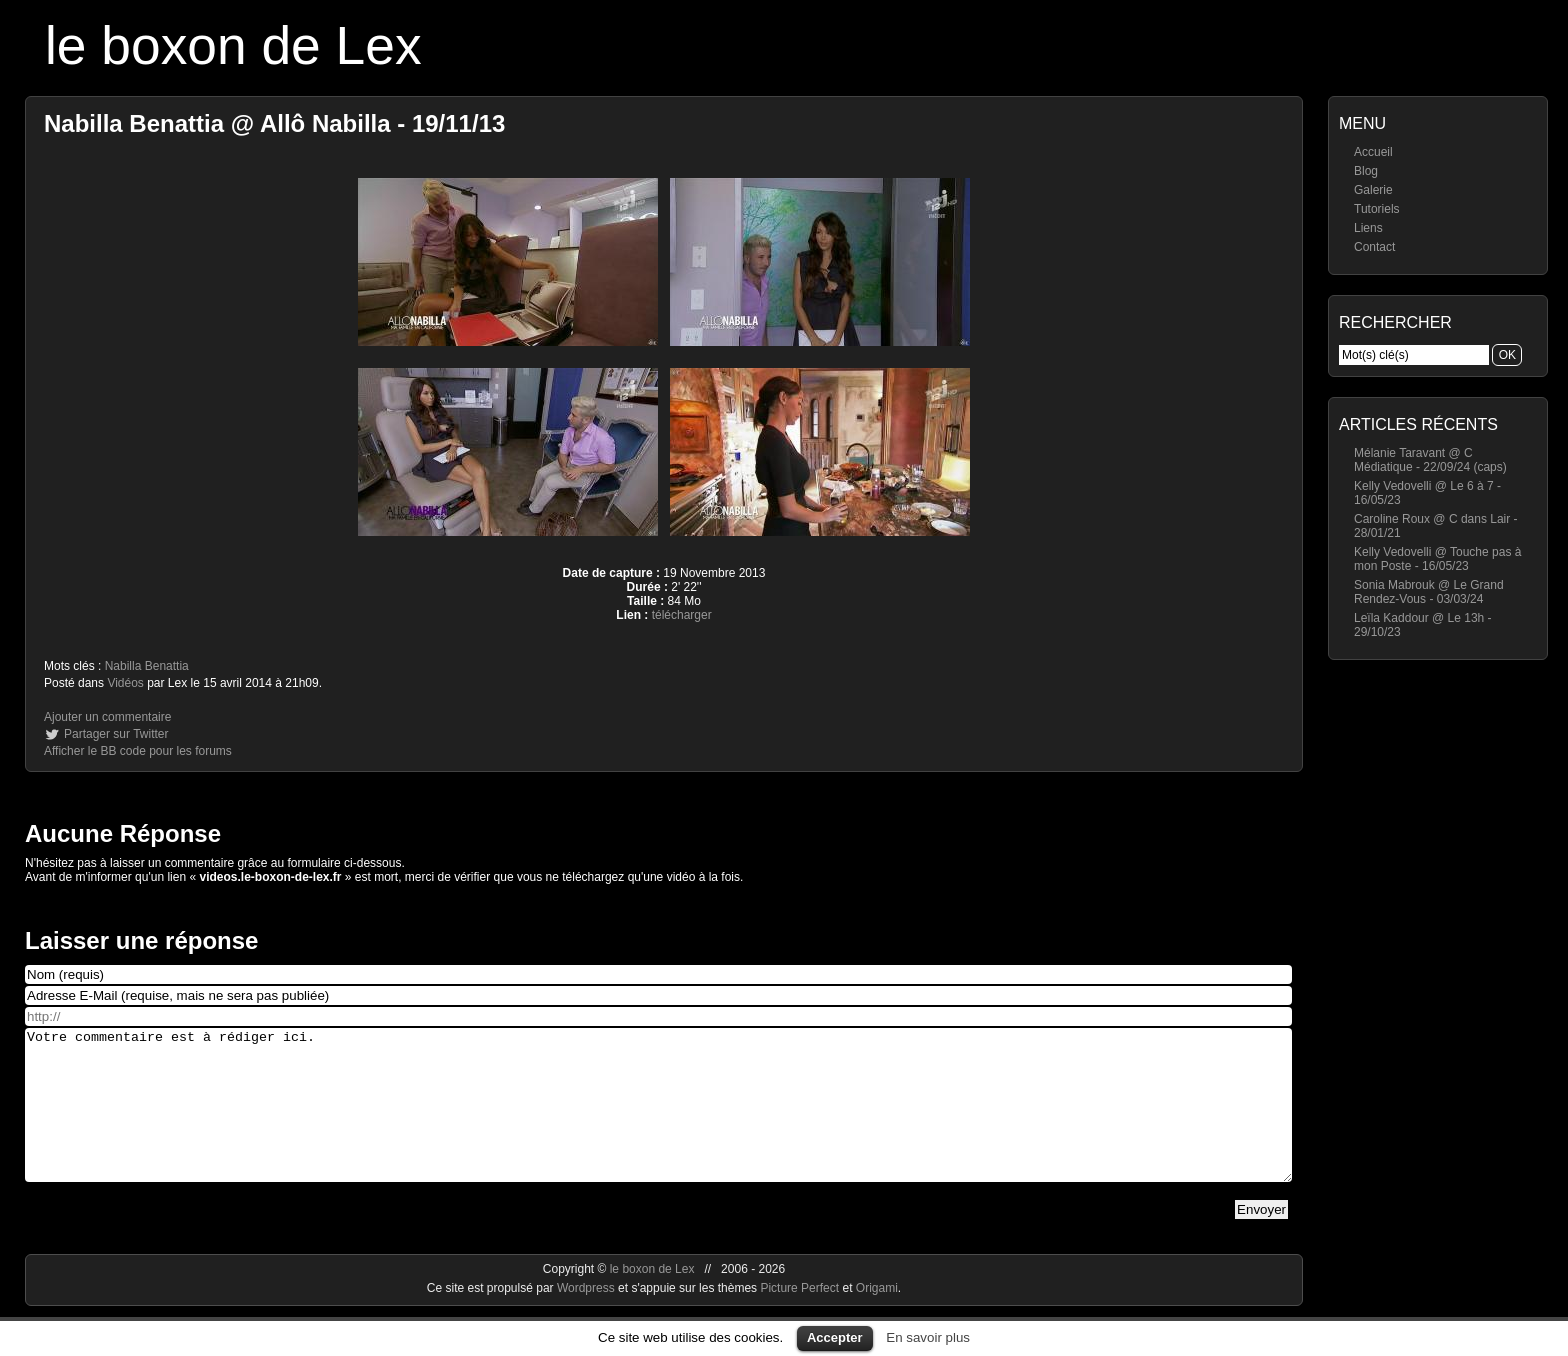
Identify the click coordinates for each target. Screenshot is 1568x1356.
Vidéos (125, 683)
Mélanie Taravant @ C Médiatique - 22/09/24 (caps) (1430, 460)
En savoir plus (928, 1337)
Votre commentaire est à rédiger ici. (658, 1120)
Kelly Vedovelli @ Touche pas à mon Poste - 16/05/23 (1437, 559)
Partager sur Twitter (116, 734)
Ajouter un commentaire (107, 717)
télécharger (682, 615)
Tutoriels (1377, 209)
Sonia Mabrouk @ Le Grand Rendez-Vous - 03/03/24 (1429, 592)
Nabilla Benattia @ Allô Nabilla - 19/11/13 (274, 123)
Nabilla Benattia (147, 666)
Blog (1366, 171)
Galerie (1373, 190)
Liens (1368, 228)
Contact (1374, 247)
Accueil (1373, 152)
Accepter (835, 1337)
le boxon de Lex (233, 45)
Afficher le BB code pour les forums (138, 751)
